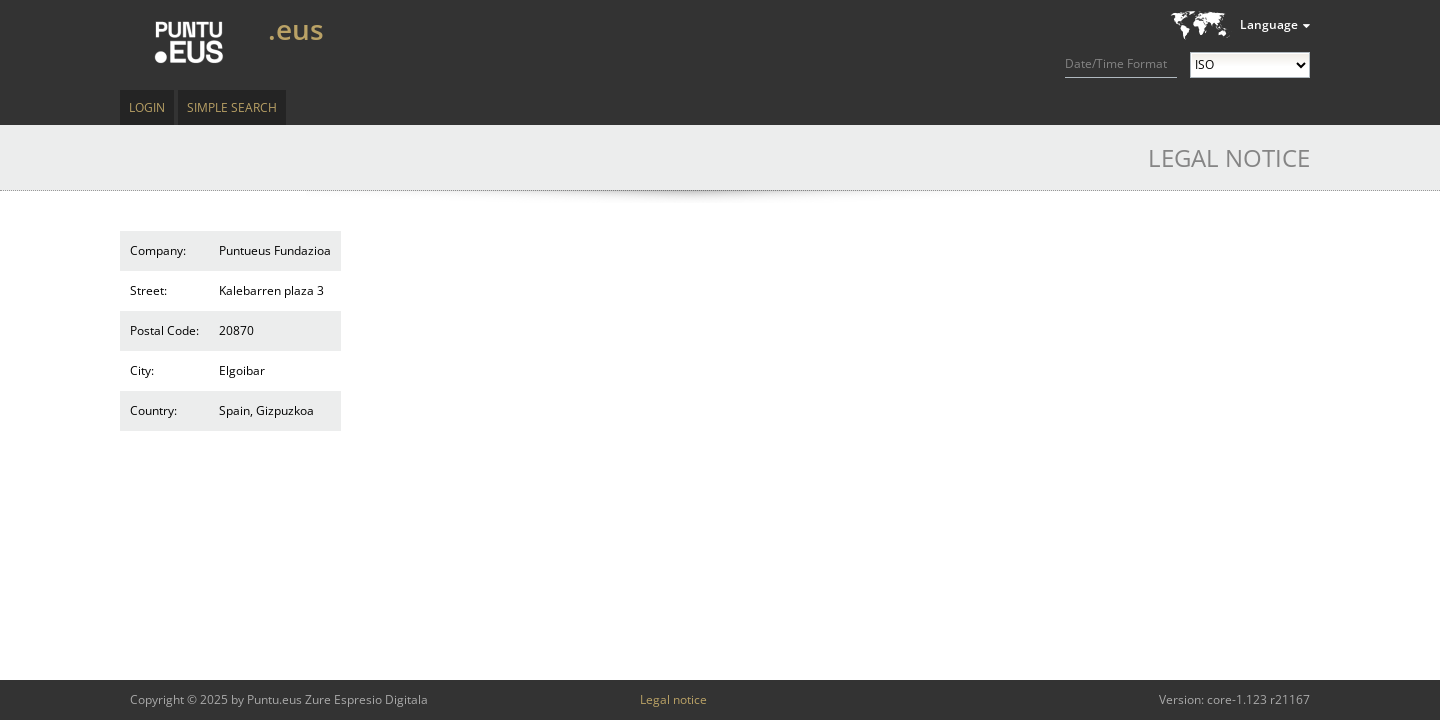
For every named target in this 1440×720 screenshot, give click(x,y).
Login (147, 107)
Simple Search (232, 107)
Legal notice (673, 699)
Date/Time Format (1116, 63)
